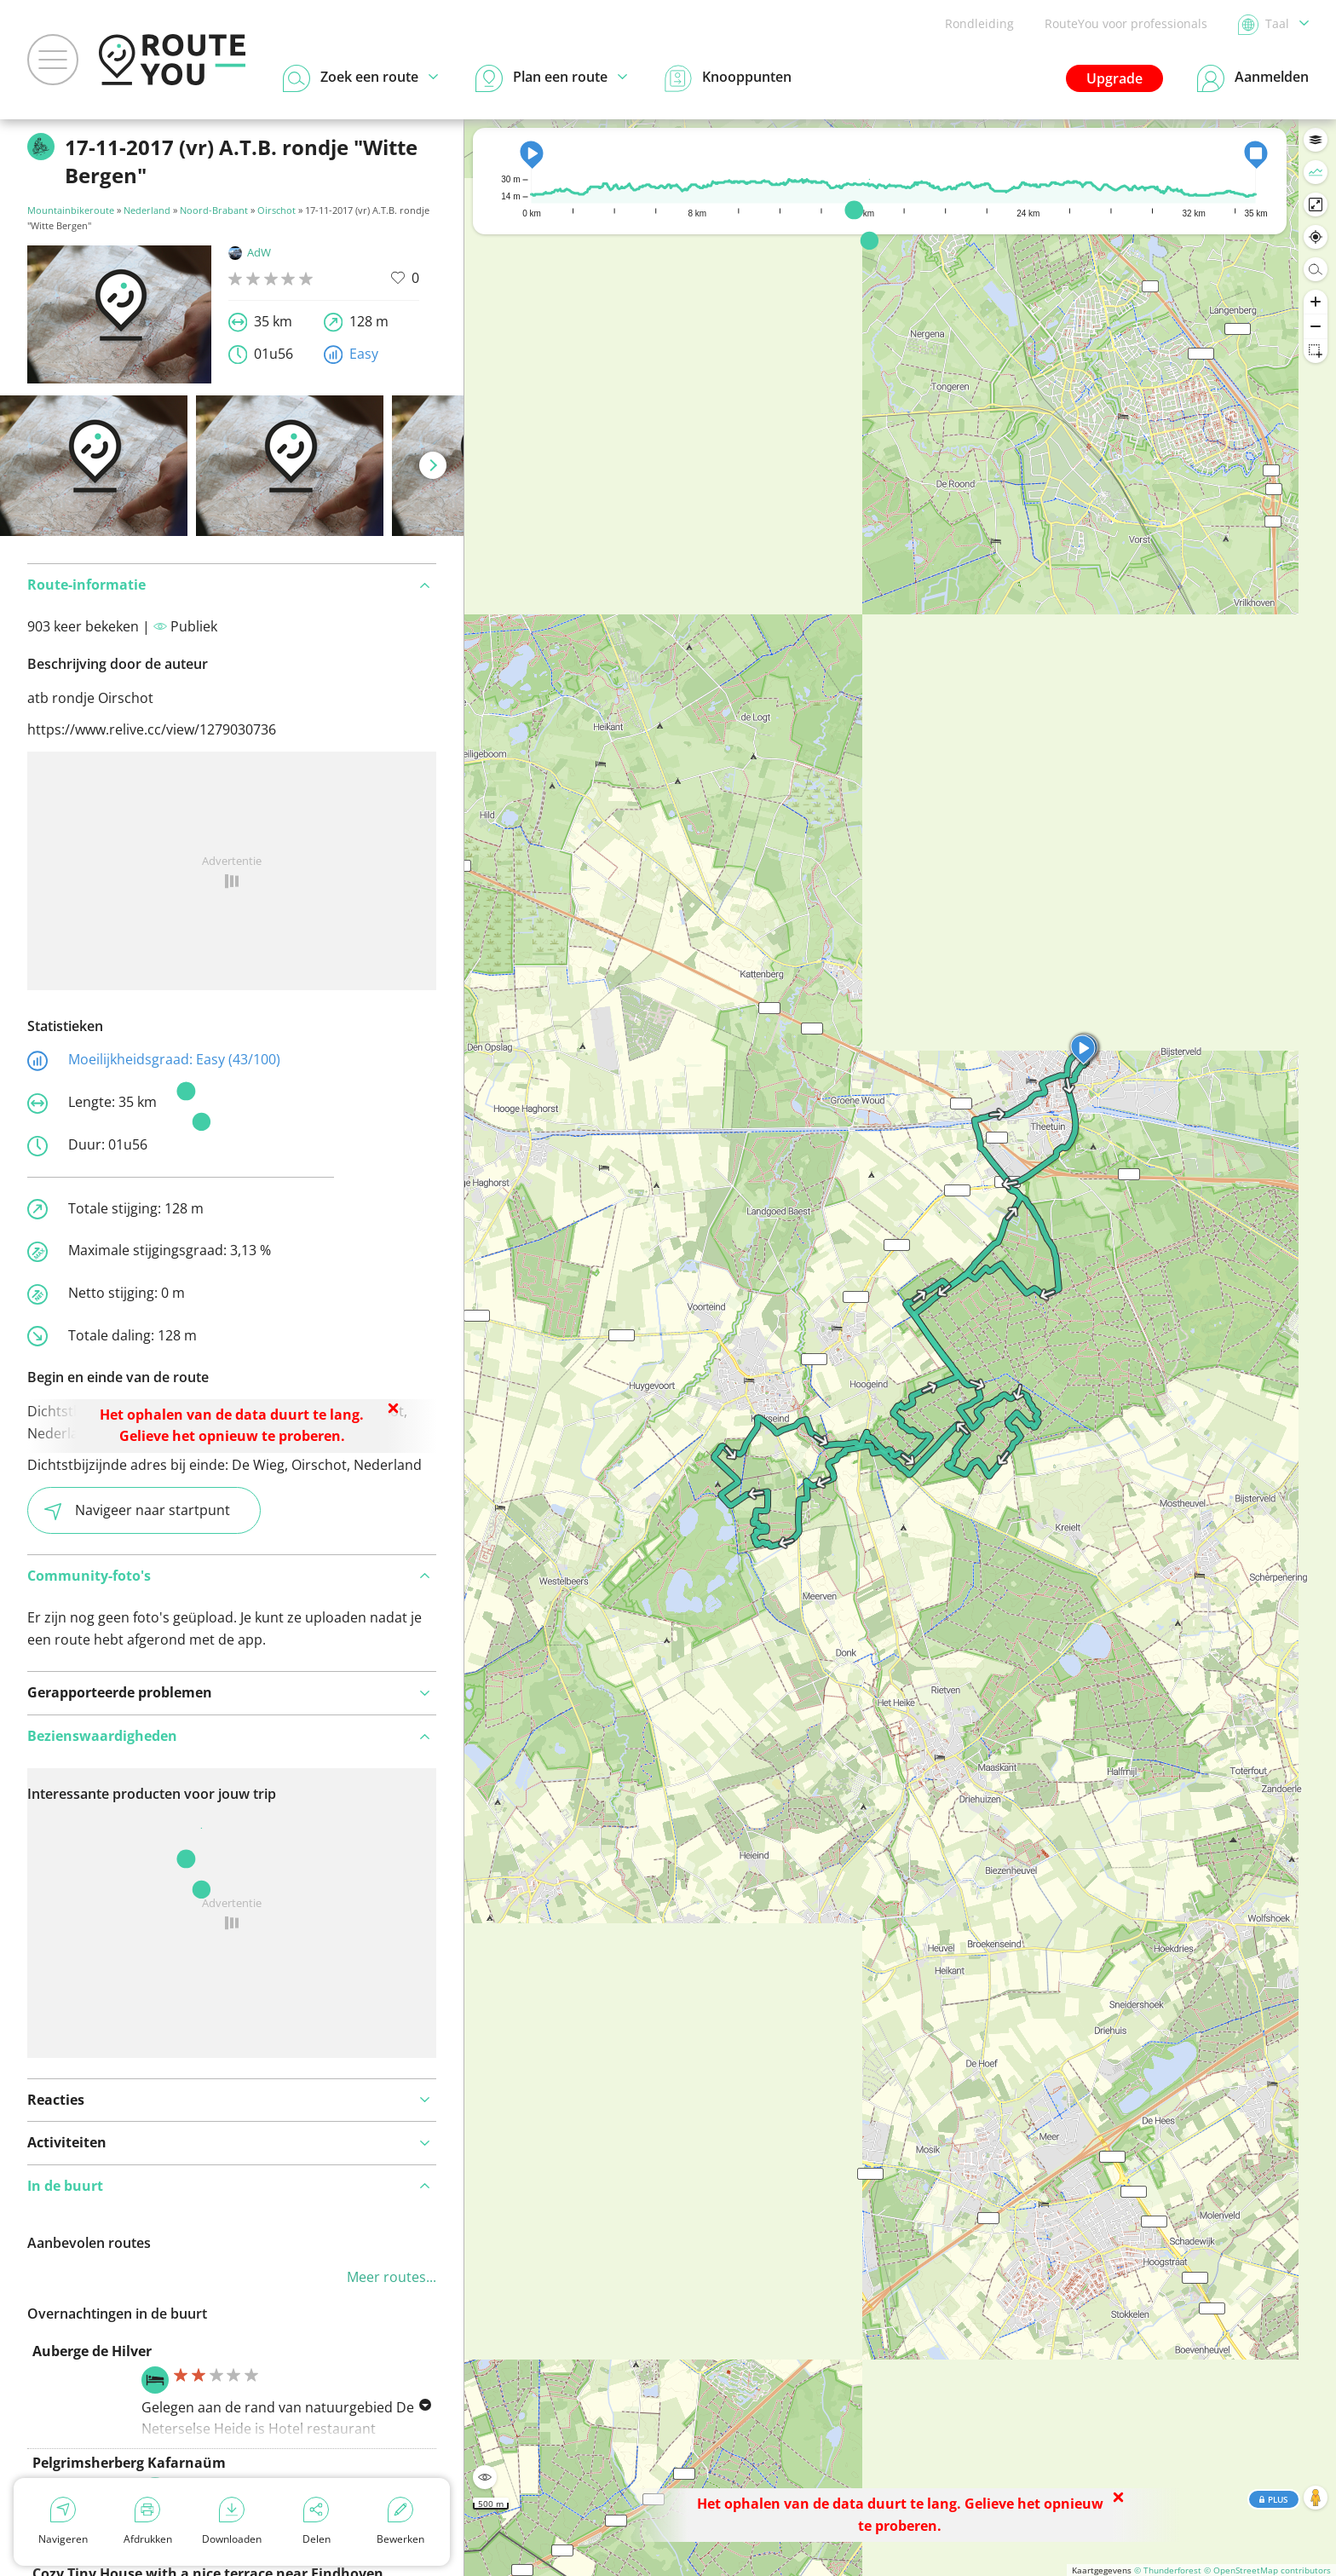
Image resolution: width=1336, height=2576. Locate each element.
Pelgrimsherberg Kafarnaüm (129, 2462)
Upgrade (1114, 78)
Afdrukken (148, 2521)
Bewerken (400, 2521)
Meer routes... (391, 2277)
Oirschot (276, 210)
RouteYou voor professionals (1126, 23)
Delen (316, 2521)
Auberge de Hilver (92, 2351)
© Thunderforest (1167, 2570)
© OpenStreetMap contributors (1267, 2570)
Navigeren (63, 2521)
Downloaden (232, 2521)
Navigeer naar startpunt (137, 1510)
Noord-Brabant (214, 210)
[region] (900, 1347)
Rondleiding (979, 23)
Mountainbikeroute (70, 210)
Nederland (147, 210)
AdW (249, 252)
